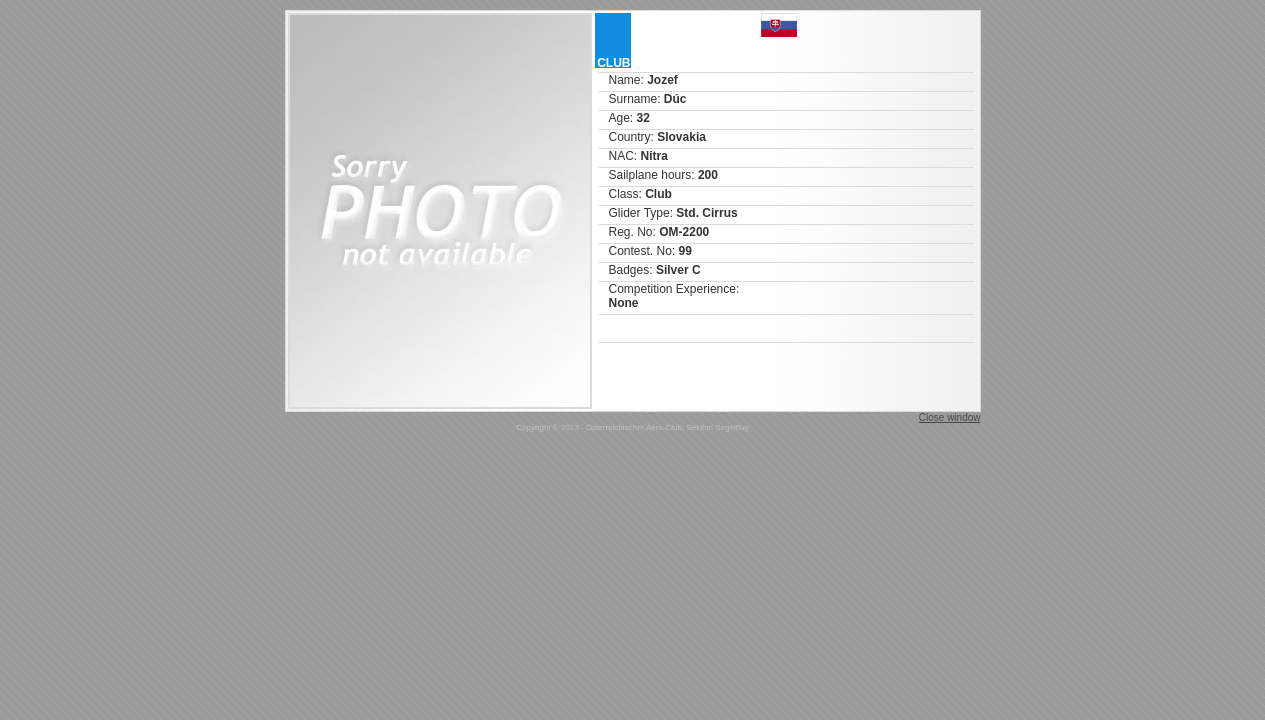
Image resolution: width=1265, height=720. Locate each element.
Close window (950, 417)
